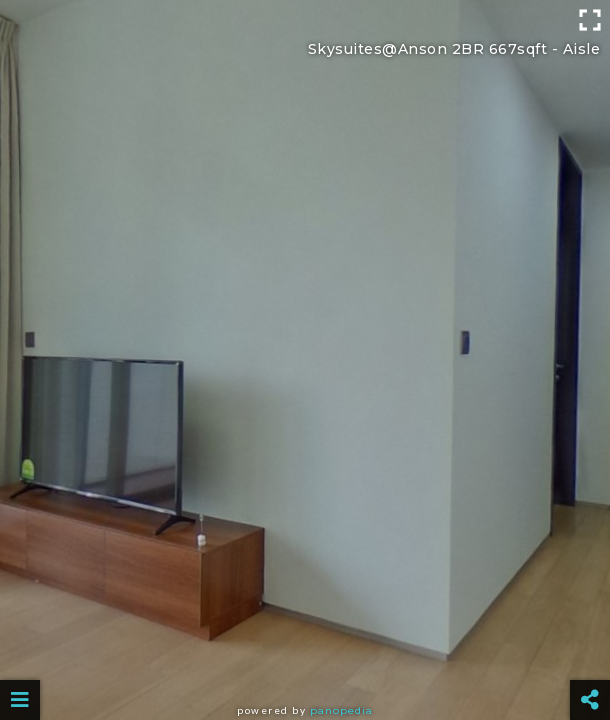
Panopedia (341, 710)
